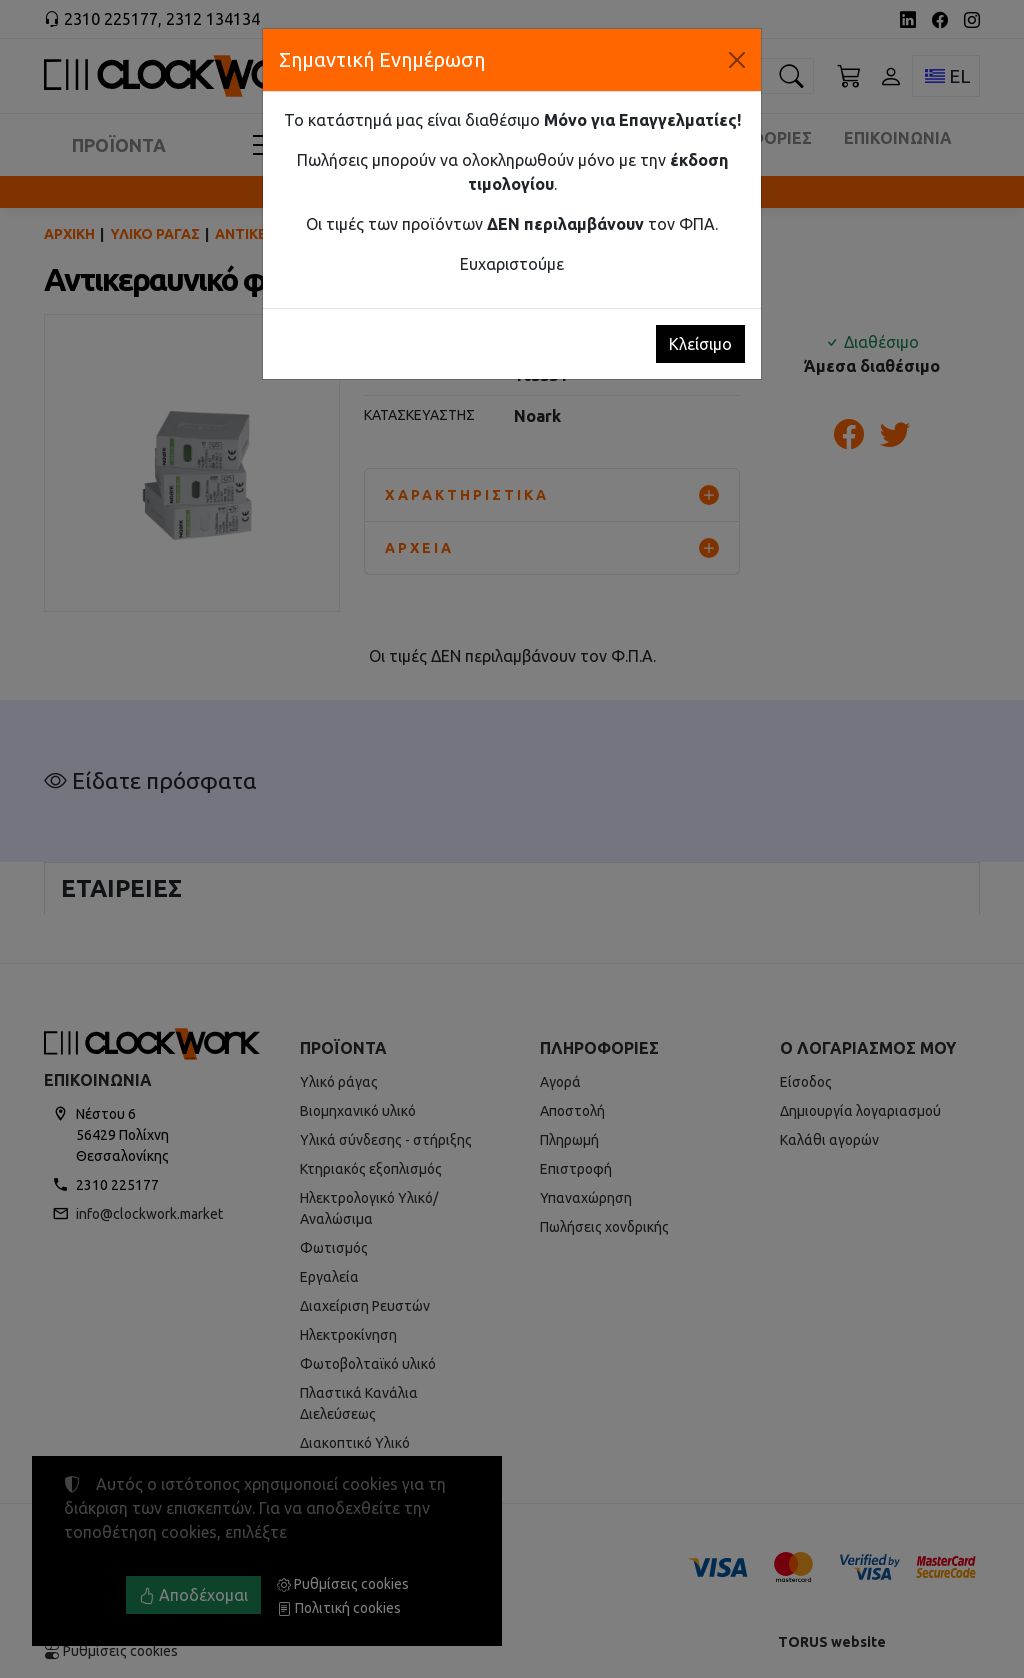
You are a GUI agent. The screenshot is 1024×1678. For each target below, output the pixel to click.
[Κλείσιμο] (737, 60)
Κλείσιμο (700, 344)
